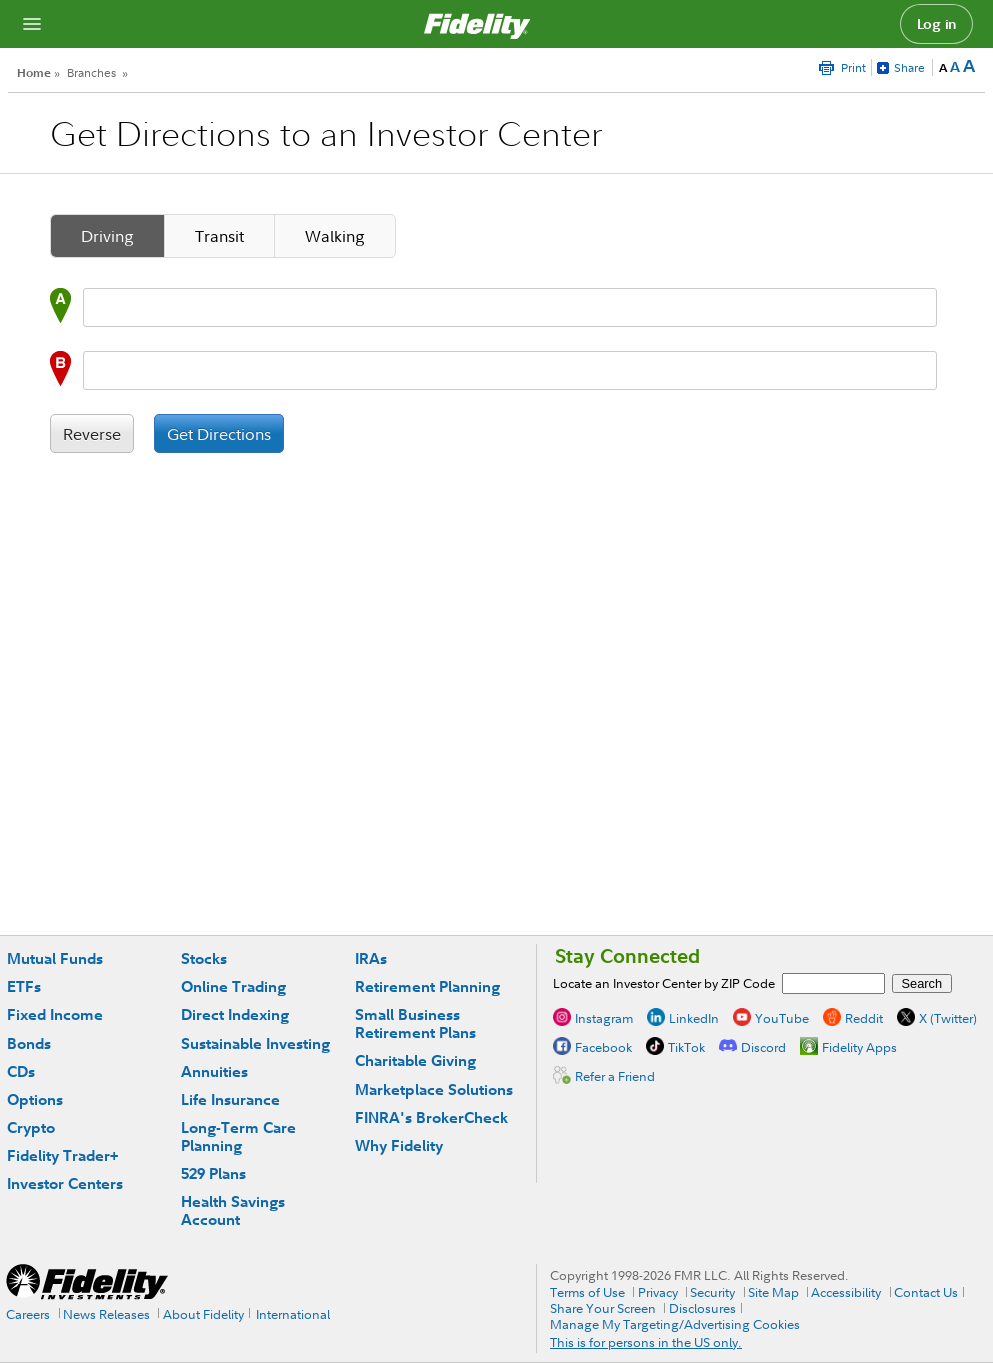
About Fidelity (203, 1314)
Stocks (204, 958)
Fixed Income (55, 1014)
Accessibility (846, 1292)
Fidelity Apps (859, 1047)
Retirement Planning (427, 986)
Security (712, 1292)
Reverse (92, 434)
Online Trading (233, 986)
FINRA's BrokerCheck (431, 1117)
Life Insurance (230, 1099)
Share (909, 67)
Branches (91, 72)
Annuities (214, 1071)
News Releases (106, 1314)
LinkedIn (694, 1018)
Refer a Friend (615, 1076)
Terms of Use (587, 1292)
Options (35, 1099)
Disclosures (702, 1308)
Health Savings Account (233, 1210)
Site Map (773, 1292)
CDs (21, 1071)
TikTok (686, 1047)
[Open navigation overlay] (32, 24)
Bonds (29, 1043)
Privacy (658, 1292)
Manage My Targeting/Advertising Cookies (675, 1324)
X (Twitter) (948, 1018)
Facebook (603, 1047)
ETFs (24, 986)
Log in (937, 24)
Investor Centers (65, 1183)
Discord (763, 1047)
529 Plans (213, 1173)
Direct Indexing (235, 1014)
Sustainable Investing (255, 1043)
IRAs (371, 958)
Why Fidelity (399, 1145)
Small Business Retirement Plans (415, 1023)
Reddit (864, 1018)
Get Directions (219, 434)
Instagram (604, 1018)
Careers (28, 1314)
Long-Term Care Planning (238, 1136)
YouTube (782, 1018)
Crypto (31, 1127)
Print (853, 67)
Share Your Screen (603, 1308)
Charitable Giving (415, 1060)
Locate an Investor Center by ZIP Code (664, 983)
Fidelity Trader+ (62, 1155)
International (293, 1314)
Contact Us (926, 1292)
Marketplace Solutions (434, 1089)
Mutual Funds (55, 958)
